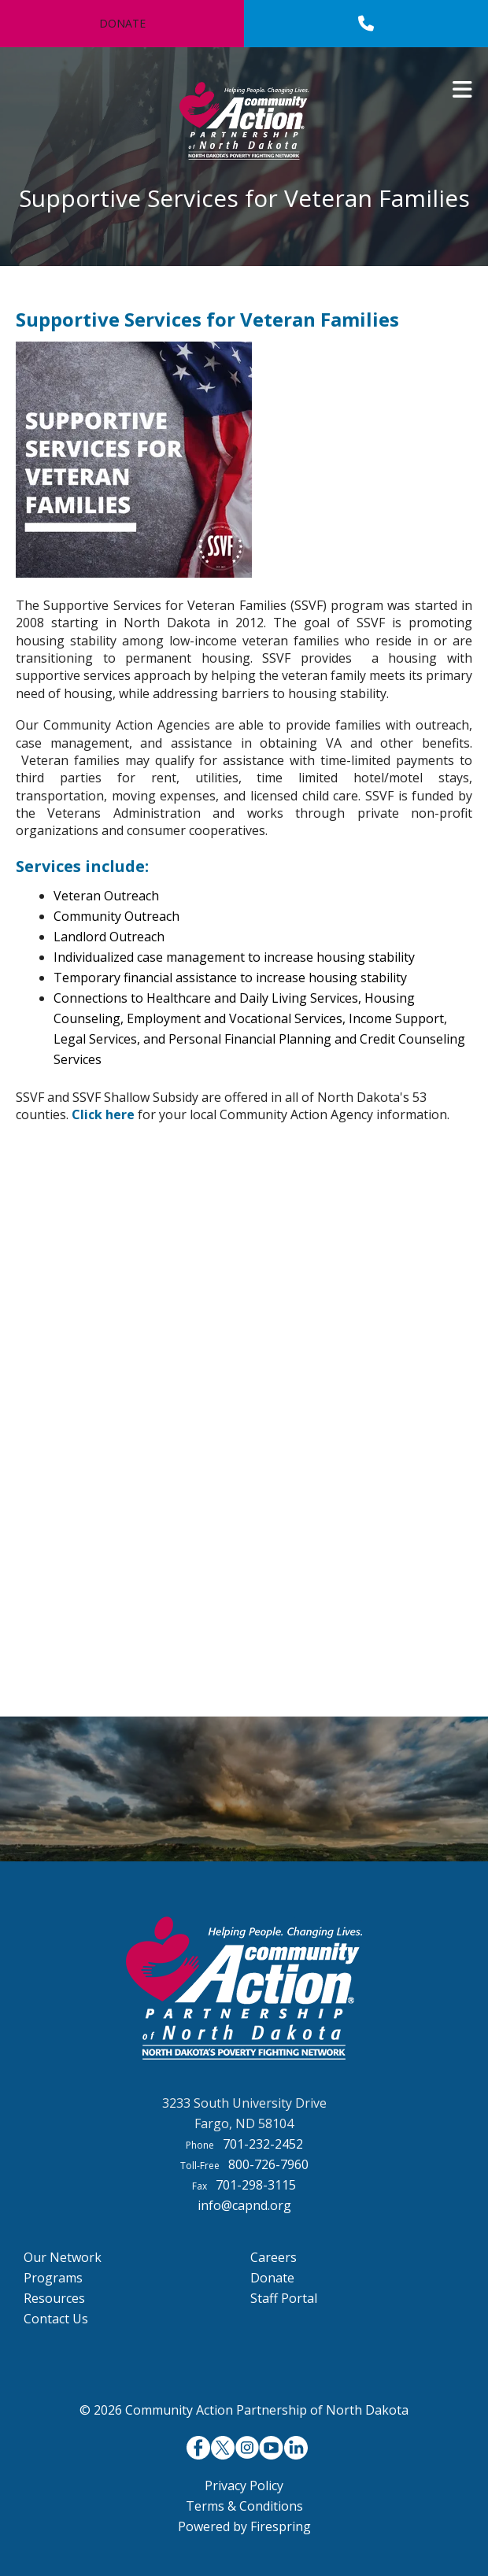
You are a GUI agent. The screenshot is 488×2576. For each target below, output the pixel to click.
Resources (54, 2298)
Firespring (280, 2526)
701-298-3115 (256, 2184)
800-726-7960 (268, 2164)
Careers (273, 2257)
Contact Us (56, 2318)
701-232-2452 (263, 2144)
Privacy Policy (244, 2485)
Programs (53, 2277)
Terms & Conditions (244, 2506)
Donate (122, 23)
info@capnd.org (244, 2205)
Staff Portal (283, 2298)
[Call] (366, 23)
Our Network (63, 2257)
